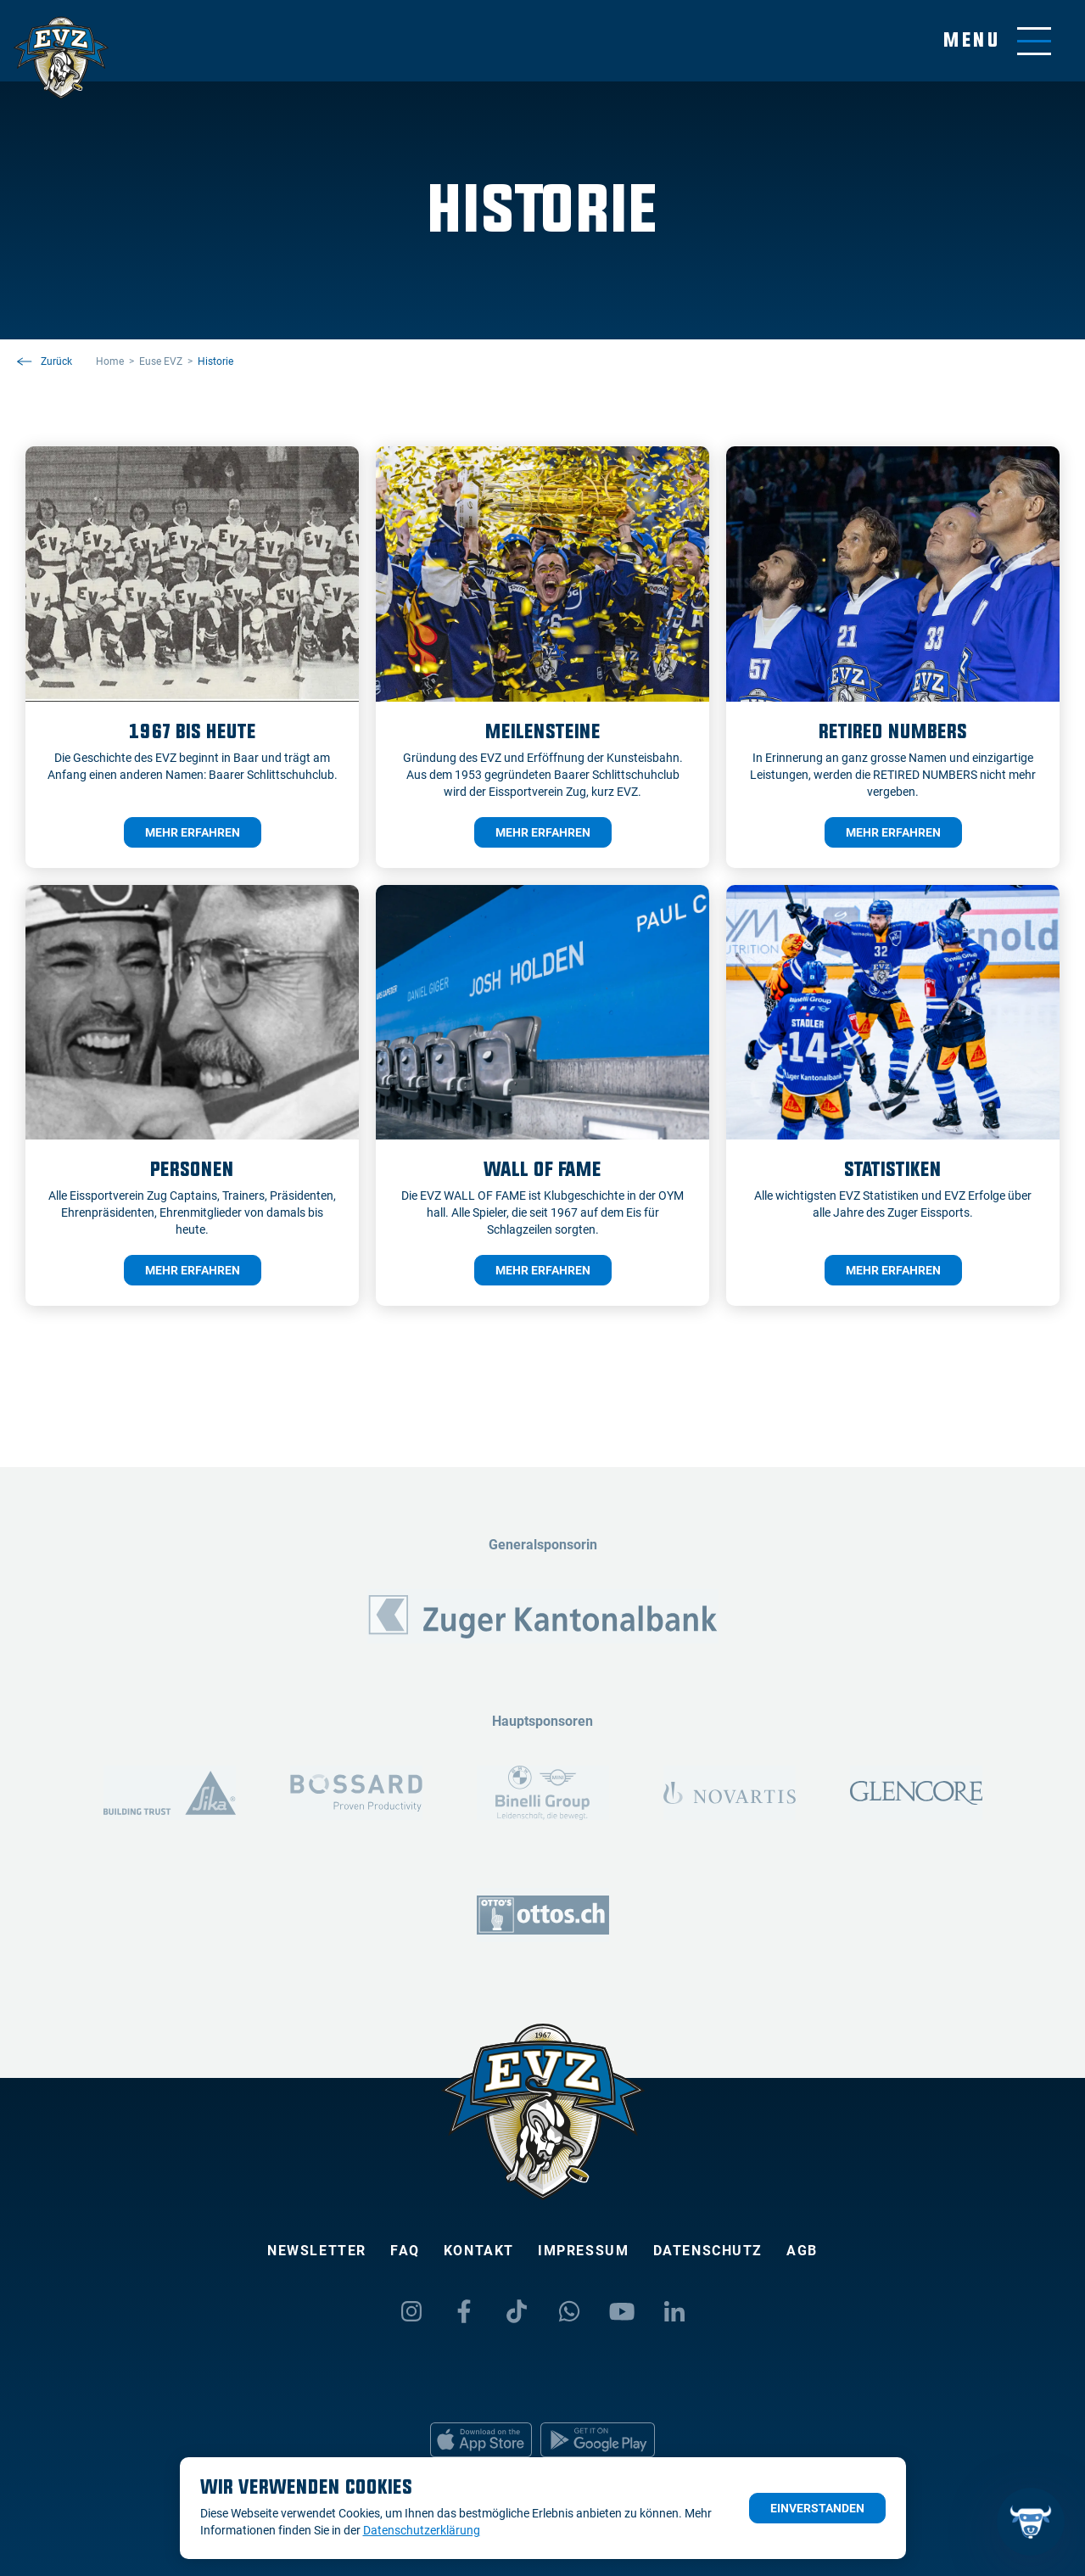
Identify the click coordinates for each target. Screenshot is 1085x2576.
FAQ (405, 2251)
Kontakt (479, 2251)
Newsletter (316, 2251)
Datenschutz (708, 2251)
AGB (802, 2251)
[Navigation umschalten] (997, 41)
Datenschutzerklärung (421, 2530)
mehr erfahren (192, 832)
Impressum (583, 2251)
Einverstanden (817, 2508)
